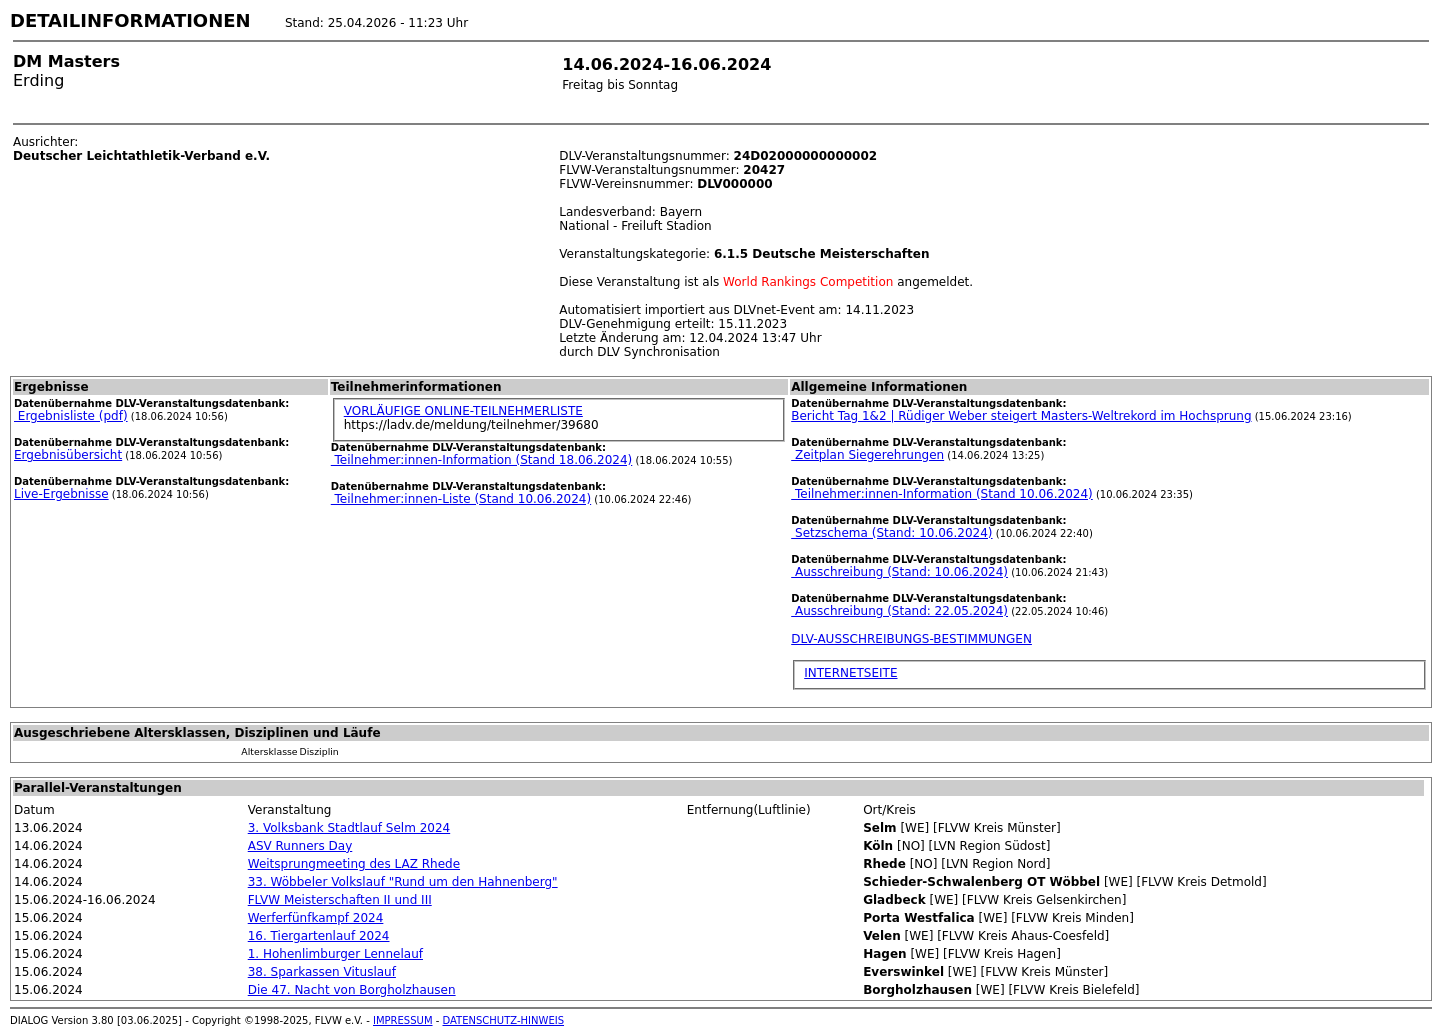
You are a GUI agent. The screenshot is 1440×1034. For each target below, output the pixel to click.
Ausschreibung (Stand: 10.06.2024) (899, 572)
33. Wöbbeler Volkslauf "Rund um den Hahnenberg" (403, 882)
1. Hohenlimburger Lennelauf (335, 954)
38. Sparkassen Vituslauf (322, 972)
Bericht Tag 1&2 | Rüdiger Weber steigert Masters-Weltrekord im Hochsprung (1021, 416)
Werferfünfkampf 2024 (316, 918)
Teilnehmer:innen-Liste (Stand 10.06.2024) (461, 499)
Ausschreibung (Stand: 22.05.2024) (899, 611)
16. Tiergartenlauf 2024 (319, 936)
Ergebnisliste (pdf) (71, 416)
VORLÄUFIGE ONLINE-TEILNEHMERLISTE (463, 411)
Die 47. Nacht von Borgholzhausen (352, 990)
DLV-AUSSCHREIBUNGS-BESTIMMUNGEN (911, 639)
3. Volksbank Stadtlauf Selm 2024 (349, 828)
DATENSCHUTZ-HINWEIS (504, 1020)
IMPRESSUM (403, 1020)
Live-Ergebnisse (61, 494)
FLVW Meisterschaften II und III (340, 900)
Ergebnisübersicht (68, 455)
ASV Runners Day (300, 846)
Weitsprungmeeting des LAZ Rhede (354, 864)
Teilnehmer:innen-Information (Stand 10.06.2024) (942, 494)
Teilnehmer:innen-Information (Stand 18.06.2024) (482, 460)
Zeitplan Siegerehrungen (867, 455)
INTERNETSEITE (850, 673)
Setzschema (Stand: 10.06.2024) (891, 533)
